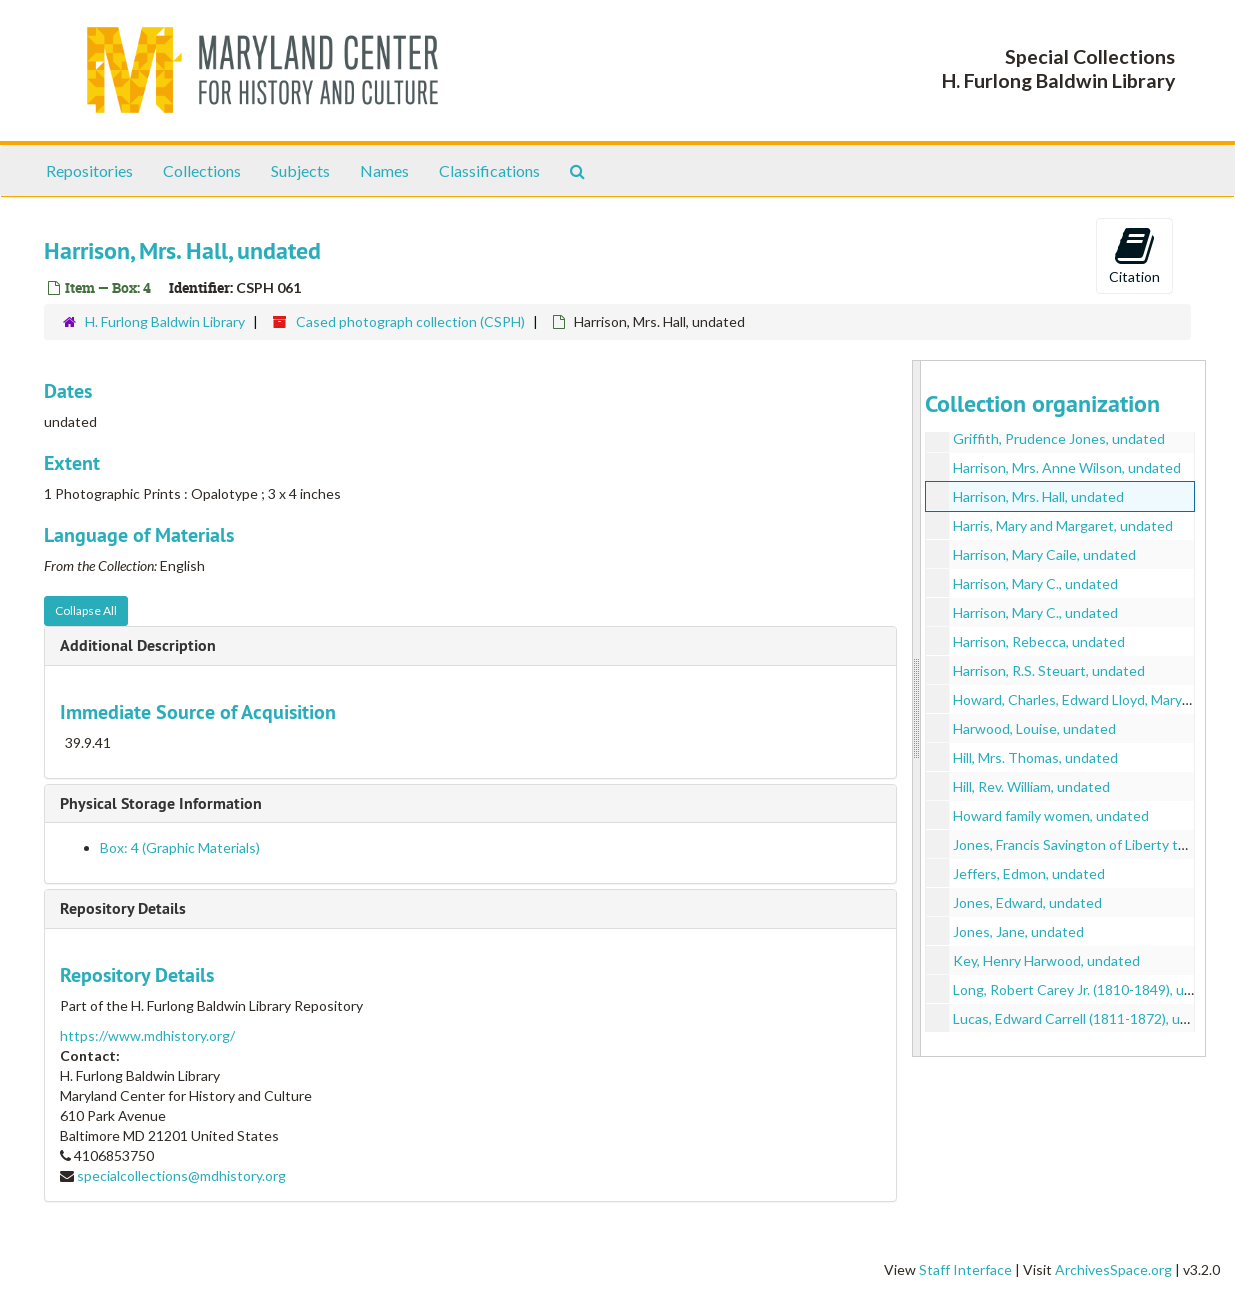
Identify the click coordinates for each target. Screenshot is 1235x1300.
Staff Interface (965, 1269)
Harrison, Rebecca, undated (1039, 641)
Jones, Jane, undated (1018, 931)
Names (384, 170)
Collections (202, 170)
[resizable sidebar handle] (917, 708)
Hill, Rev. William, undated (1031, 786)
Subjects (300, 170)
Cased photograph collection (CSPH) (410, 321)
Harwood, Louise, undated (1034, 728)
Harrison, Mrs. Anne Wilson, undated (1067, 467)
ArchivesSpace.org (1113, 1269)
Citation (1134, 255)
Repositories (89, 170)
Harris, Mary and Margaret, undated (1063, 525)
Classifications (489, 170)
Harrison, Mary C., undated (1035, 583)
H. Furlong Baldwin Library (165, 321)
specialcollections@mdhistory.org (181, 1175)
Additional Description (138, 645)
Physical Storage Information (161, 803)
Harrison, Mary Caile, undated (1044, 554)
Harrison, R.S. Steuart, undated (1049, 670)
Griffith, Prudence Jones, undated (1059, 438)
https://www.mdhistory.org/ (147, 1035)
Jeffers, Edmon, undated (1029, 873)
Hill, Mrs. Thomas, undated (1035, 757)
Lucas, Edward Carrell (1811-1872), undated (1089, 1018)
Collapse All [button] (86, 610)
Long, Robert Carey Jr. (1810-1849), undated (1091, 989)
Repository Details (123, 908)
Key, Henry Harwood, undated (1046, 960)
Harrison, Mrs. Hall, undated (1038, 496)
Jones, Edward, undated (1027, 902)
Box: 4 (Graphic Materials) (180, 847)
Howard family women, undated (1051, 815)
